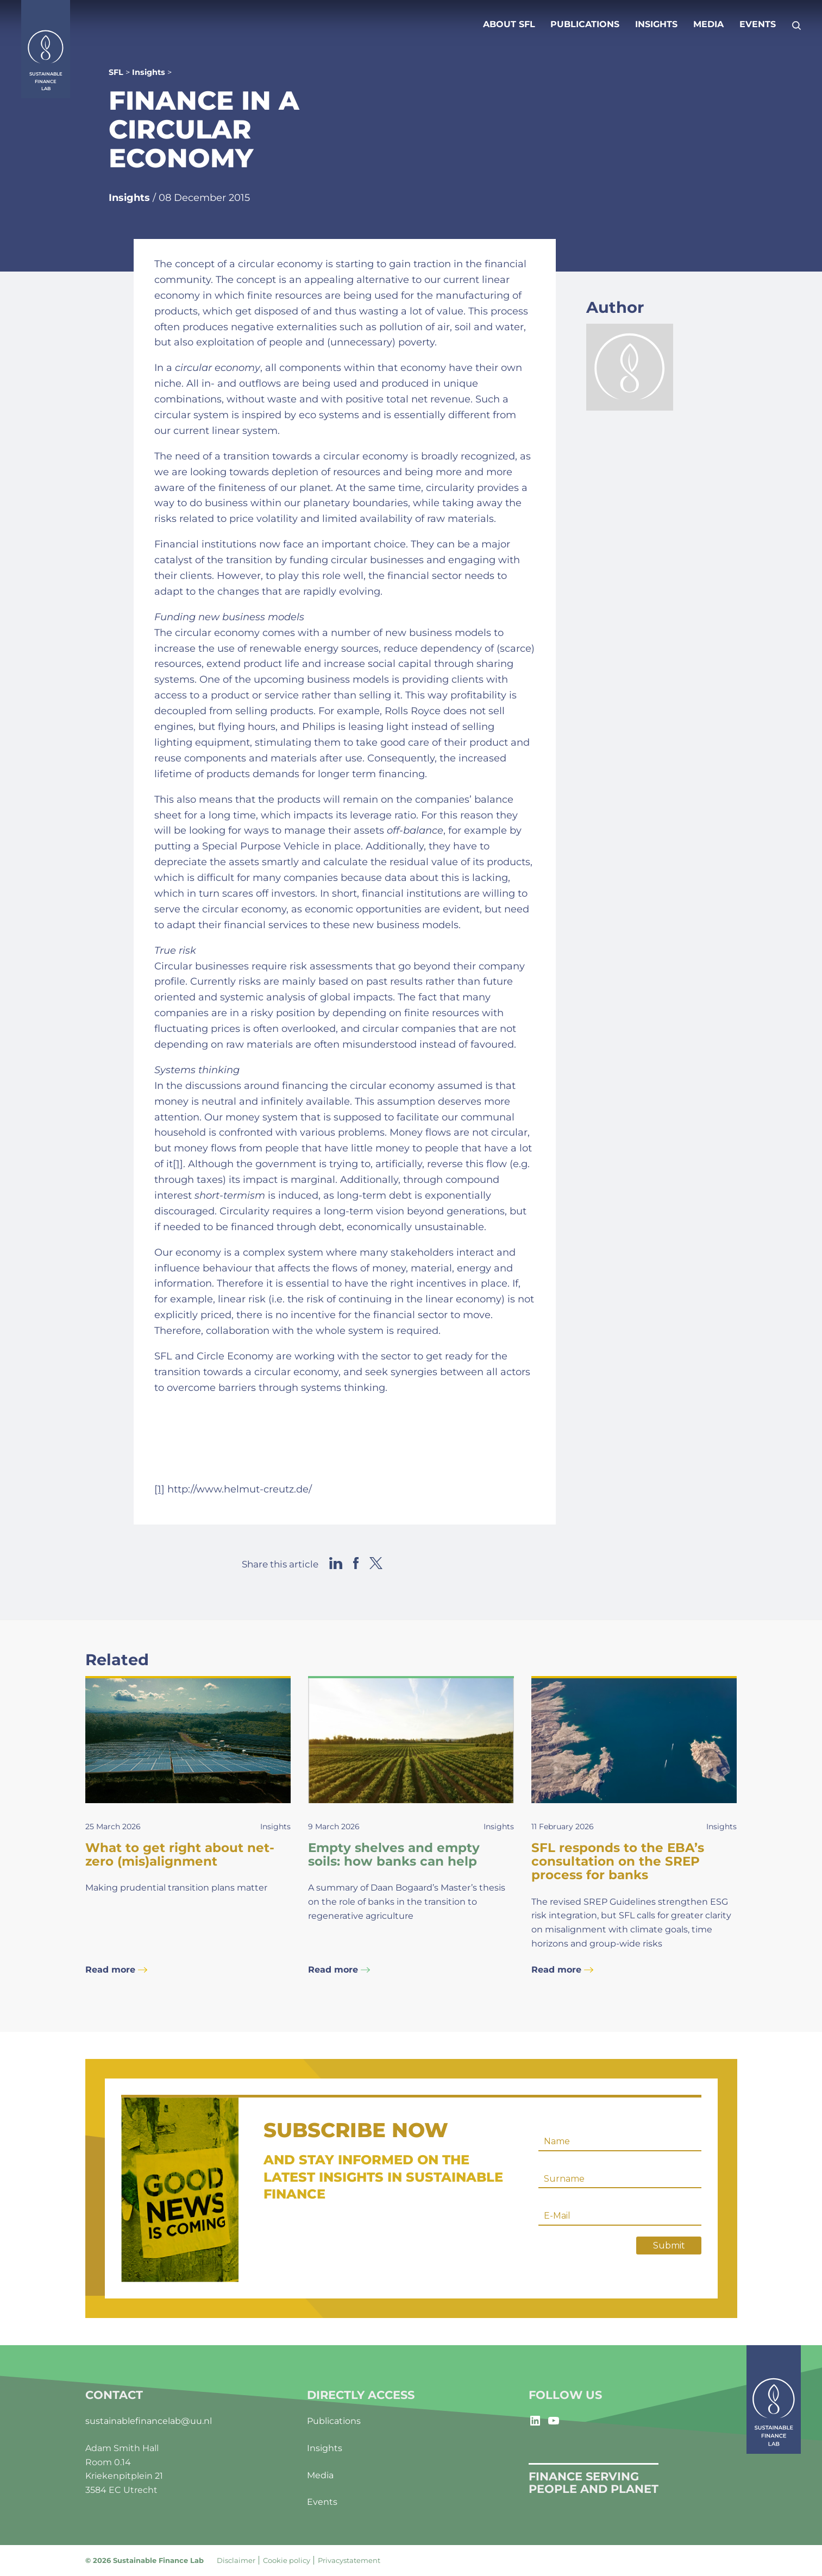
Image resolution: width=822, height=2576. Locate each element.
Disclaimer (236, 2560)
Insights (656, 24)
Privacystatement (349, 2560)
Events (757, 24)
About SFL (509, 24)
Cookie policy (286, 2560)
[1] (178, 1164)
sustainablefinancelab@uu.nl (148, 2421)
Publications (584, 24)
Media (708, 24)
